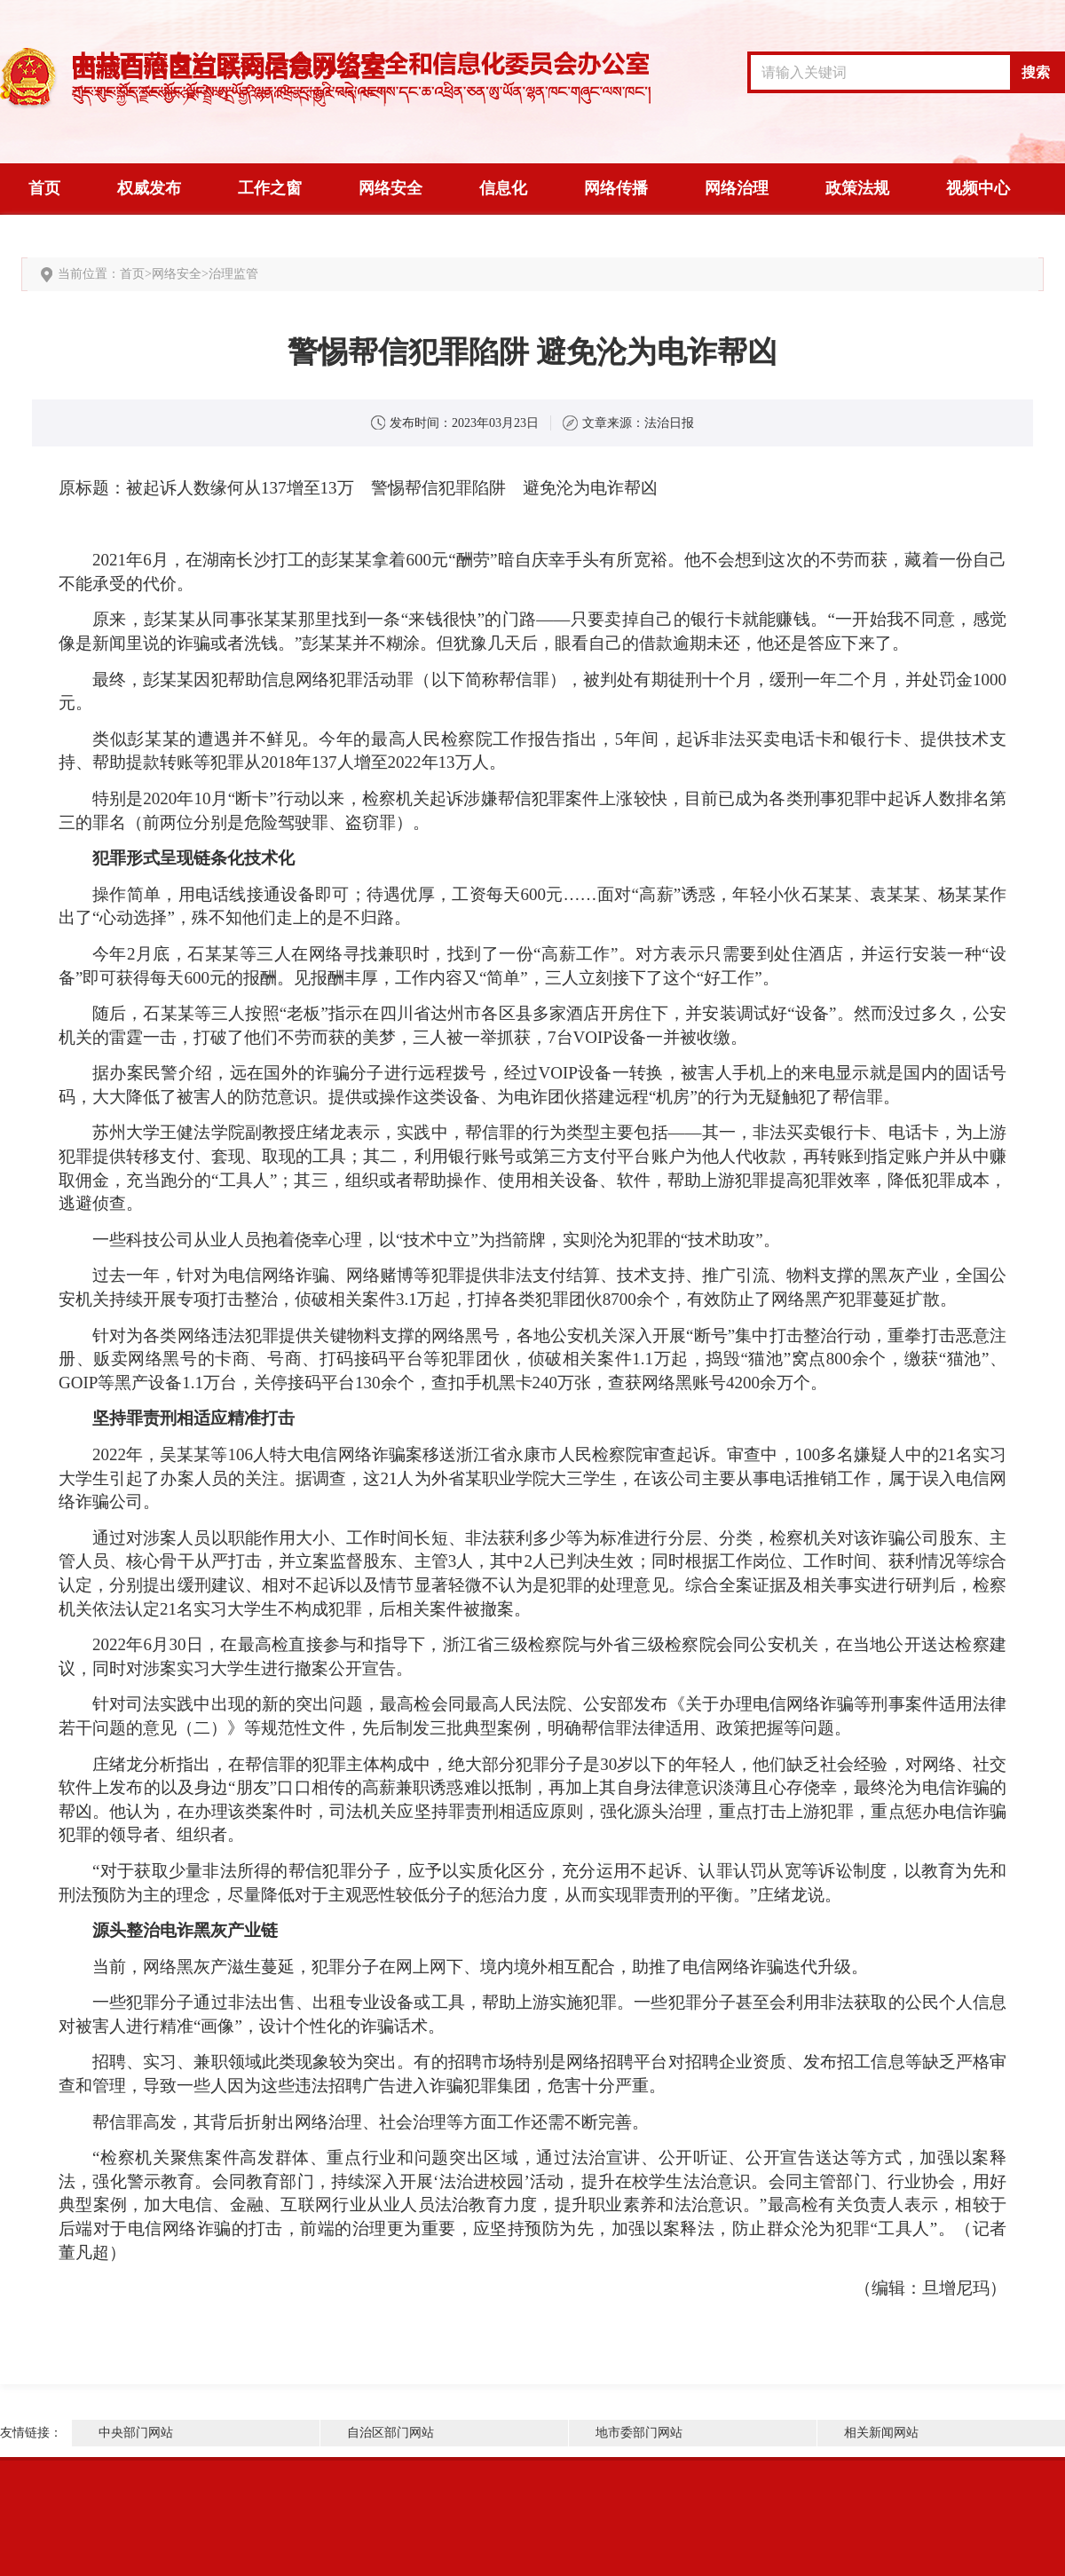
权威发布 (149, 188)
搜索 (1036, 72)
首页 (44, 188)
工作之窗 (270, 188)
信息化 (503, 188)
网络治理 (737, 188)
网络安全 (390, 188)
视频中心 (978, 188)
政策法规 (857, 188)
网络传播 (616, 188)
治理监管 (233, 274)
